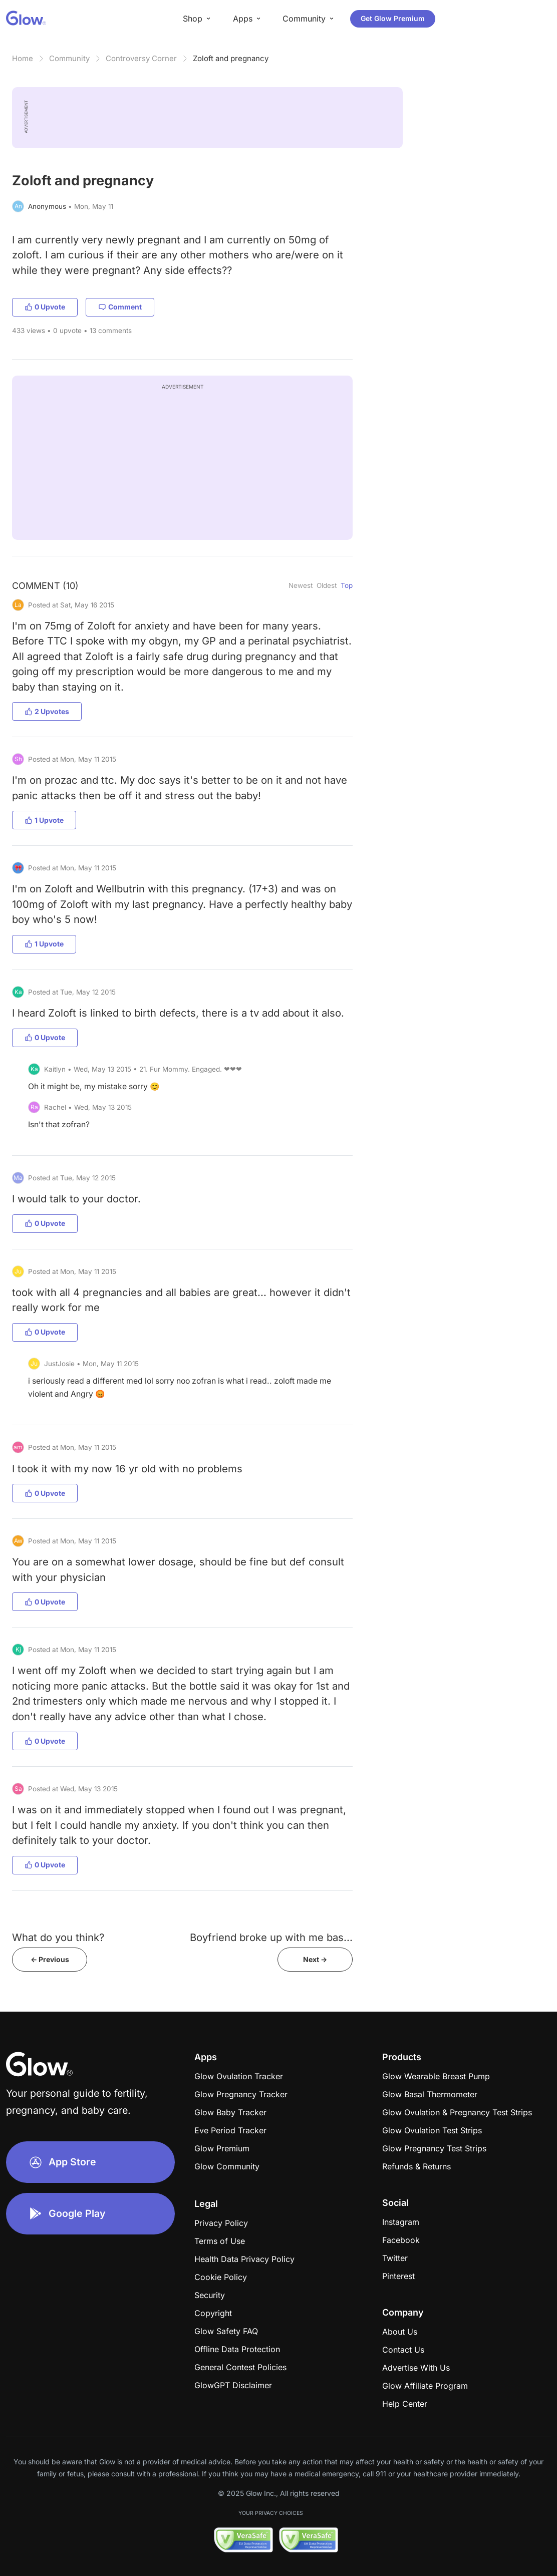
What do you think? (58, 1937)
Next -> (315, 1959)
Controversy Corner (141, 58)
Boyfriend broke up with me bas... (271, 1937)
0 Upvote (45, 306)
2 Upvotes (47, 711)
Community (69, 58)
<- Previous (50, 1959)
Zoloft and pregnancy (230, 58)
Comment (120, 306)
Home (22, 58)
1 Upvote (44, 820)
